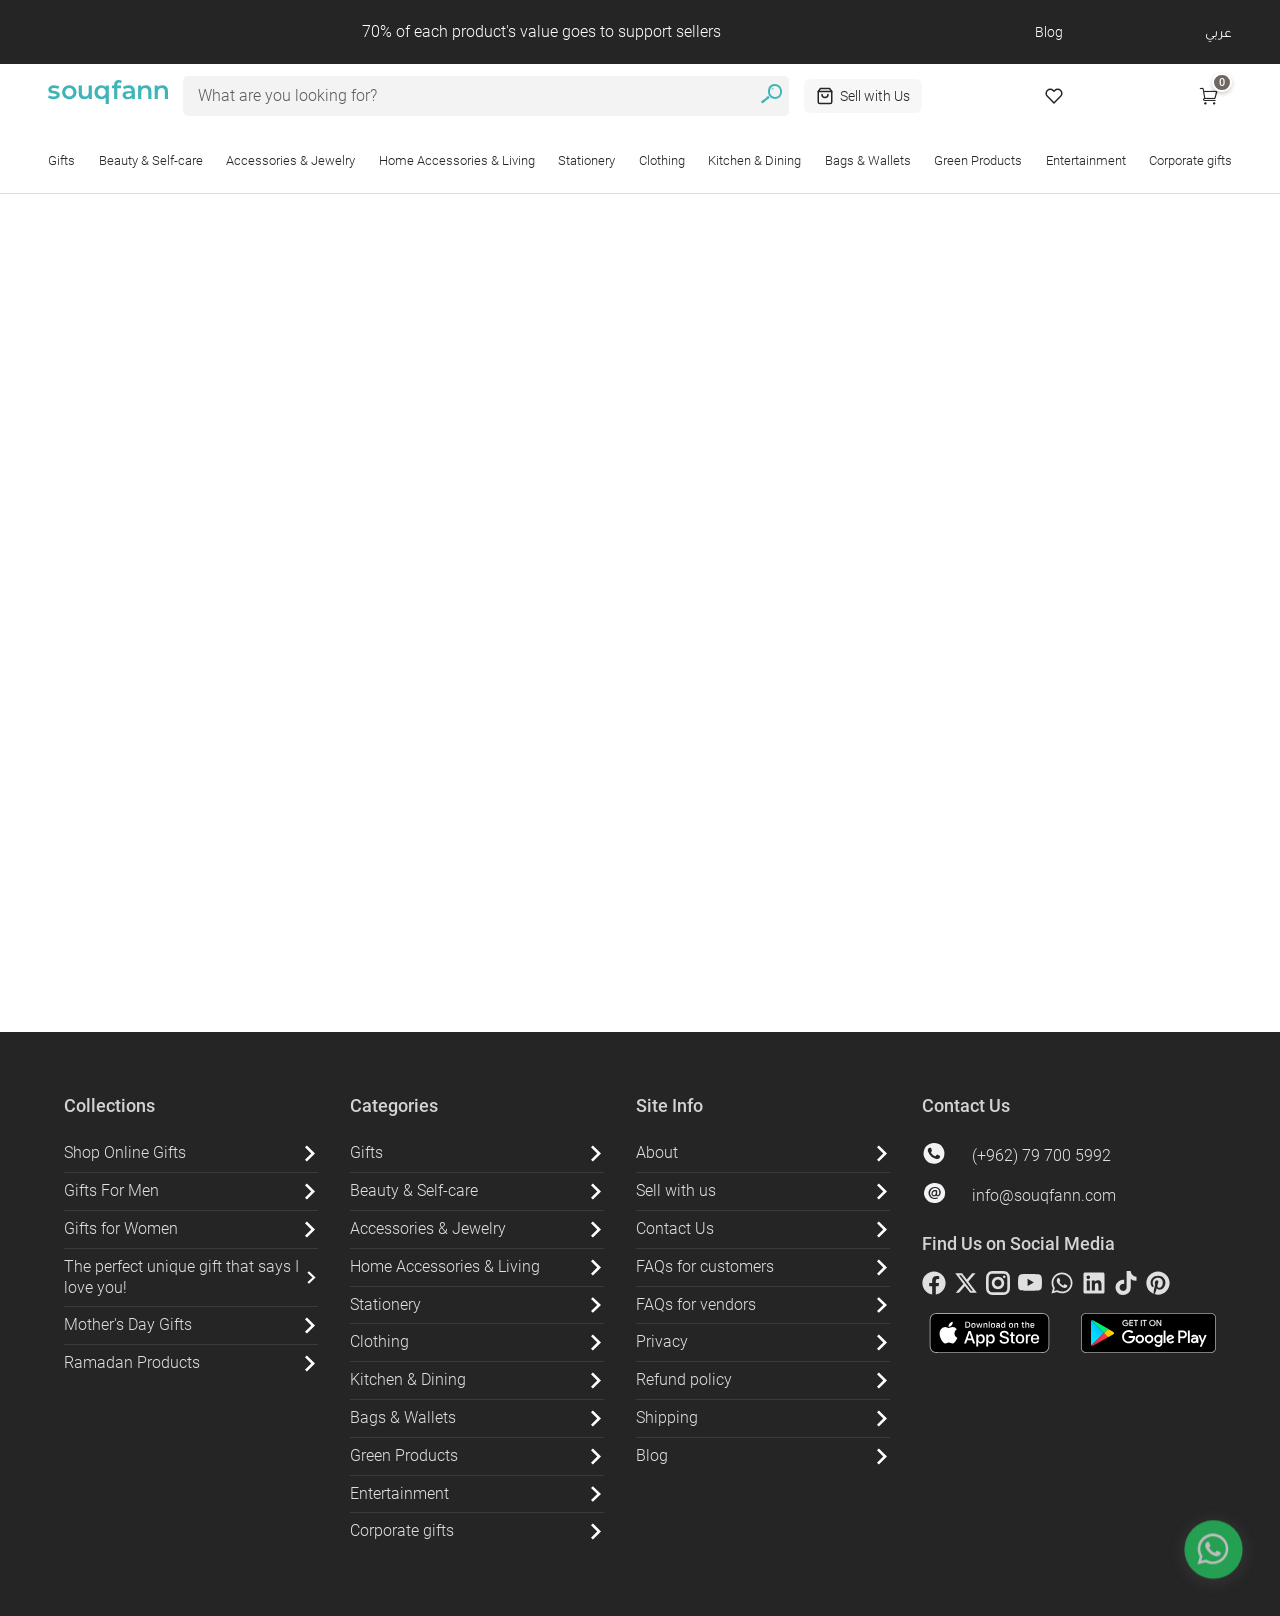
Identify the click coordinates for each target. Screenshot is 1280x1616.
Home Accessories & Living (457, 160)
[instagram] (998, 1287)
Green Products (978, 160)
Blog (1049, 32)
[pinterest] (1158, 1287)
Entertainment (1086, 160)
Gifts (61, 160)
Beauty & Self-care (151, 160)
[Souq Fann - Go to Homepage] (108, 96)
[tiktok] (1126, 1287)
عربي (1218, 32)
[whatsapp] (1062, 1287)
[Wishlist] (1054, 96)
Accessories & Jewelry (290, 160)
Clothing (662, 160)
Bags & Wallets (868, 160)
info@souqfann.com (1044, 1195)
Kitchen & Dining (754, 160)
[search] (771, 96)
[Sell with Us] (863, 96)
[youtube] (1030, 1287)
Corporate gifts (1190, 160)
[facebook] (934, 1287)
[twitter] (966, 1287)
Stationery (586, 160)
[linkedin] (1094, 1287)
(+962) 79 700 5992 (1041, 1155)
